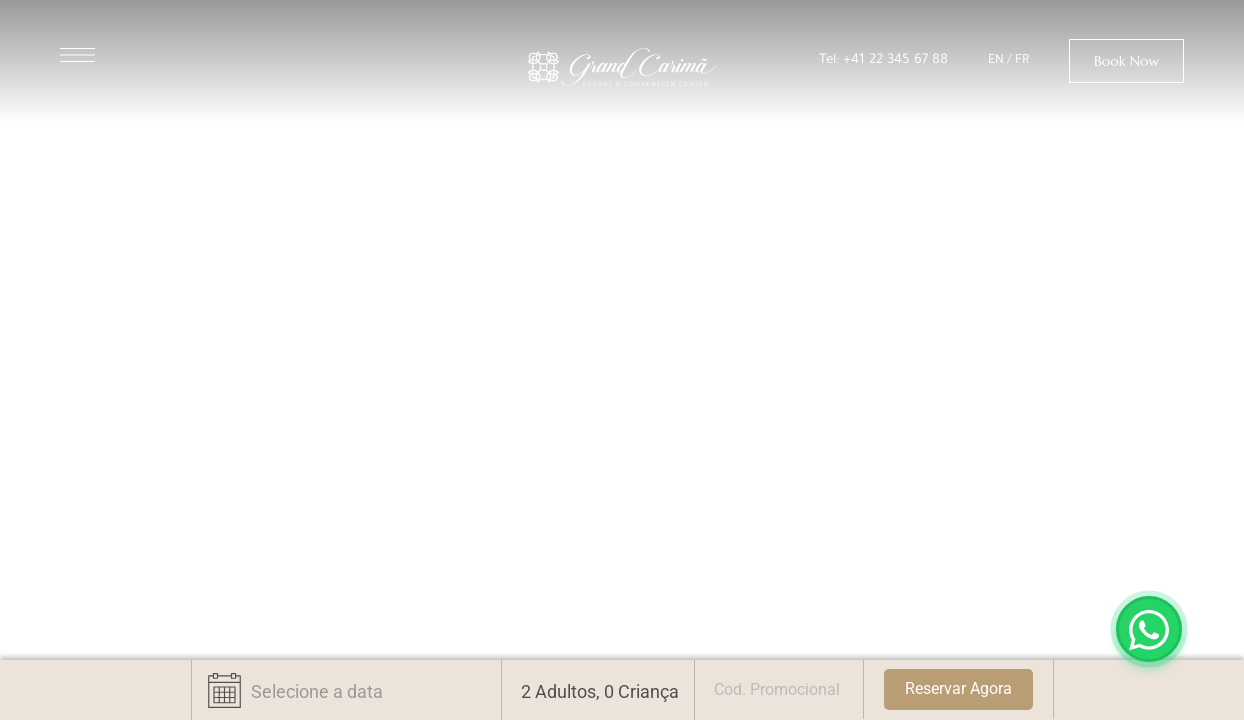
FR (1022, 61)
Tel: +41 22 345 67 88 (883, 60)
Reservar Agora (958, 688)
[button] (1126, 61)
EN (996, 61)
